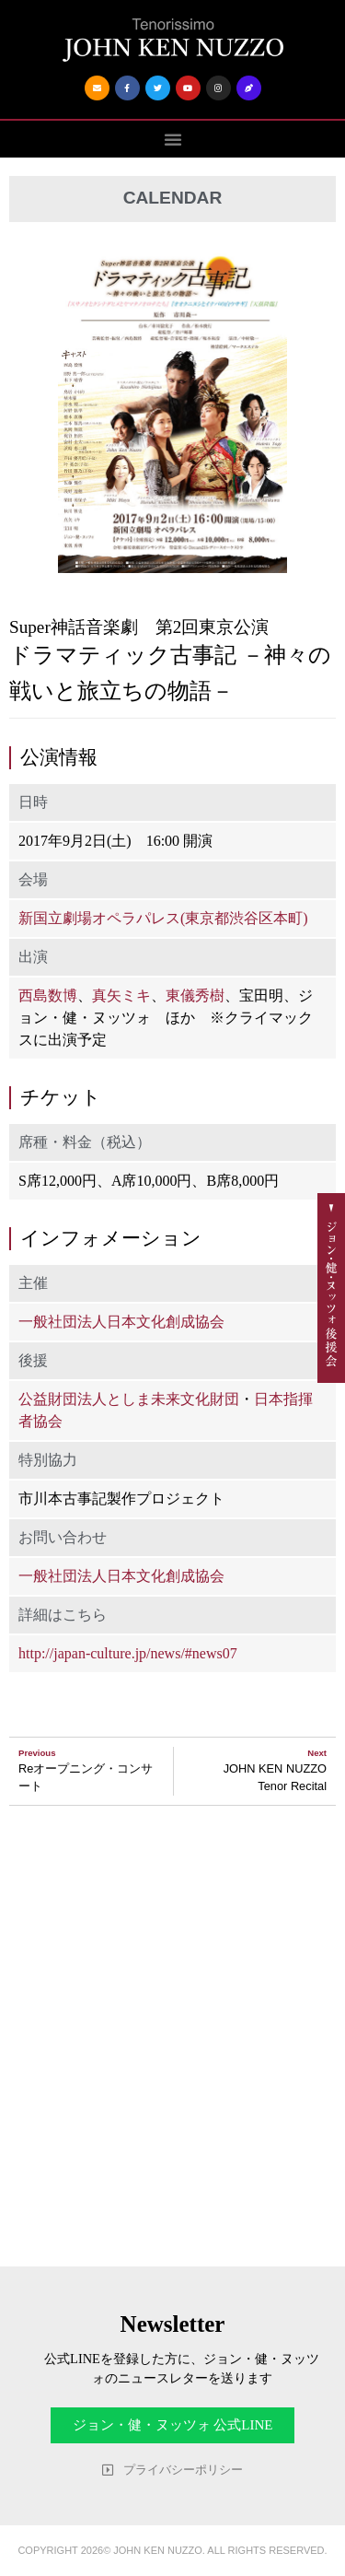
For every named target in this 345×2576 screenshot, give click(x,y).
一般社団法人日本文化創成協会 (121, 1321)
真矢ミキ (121, 995)
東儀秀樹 (195, 995)
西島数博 (47, 995)
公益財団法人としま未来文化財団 (128, 1399)
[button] (173, 139)
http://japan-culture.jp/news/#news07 (127, 1653)
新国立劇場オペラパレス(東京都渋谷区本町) (163, 918)
